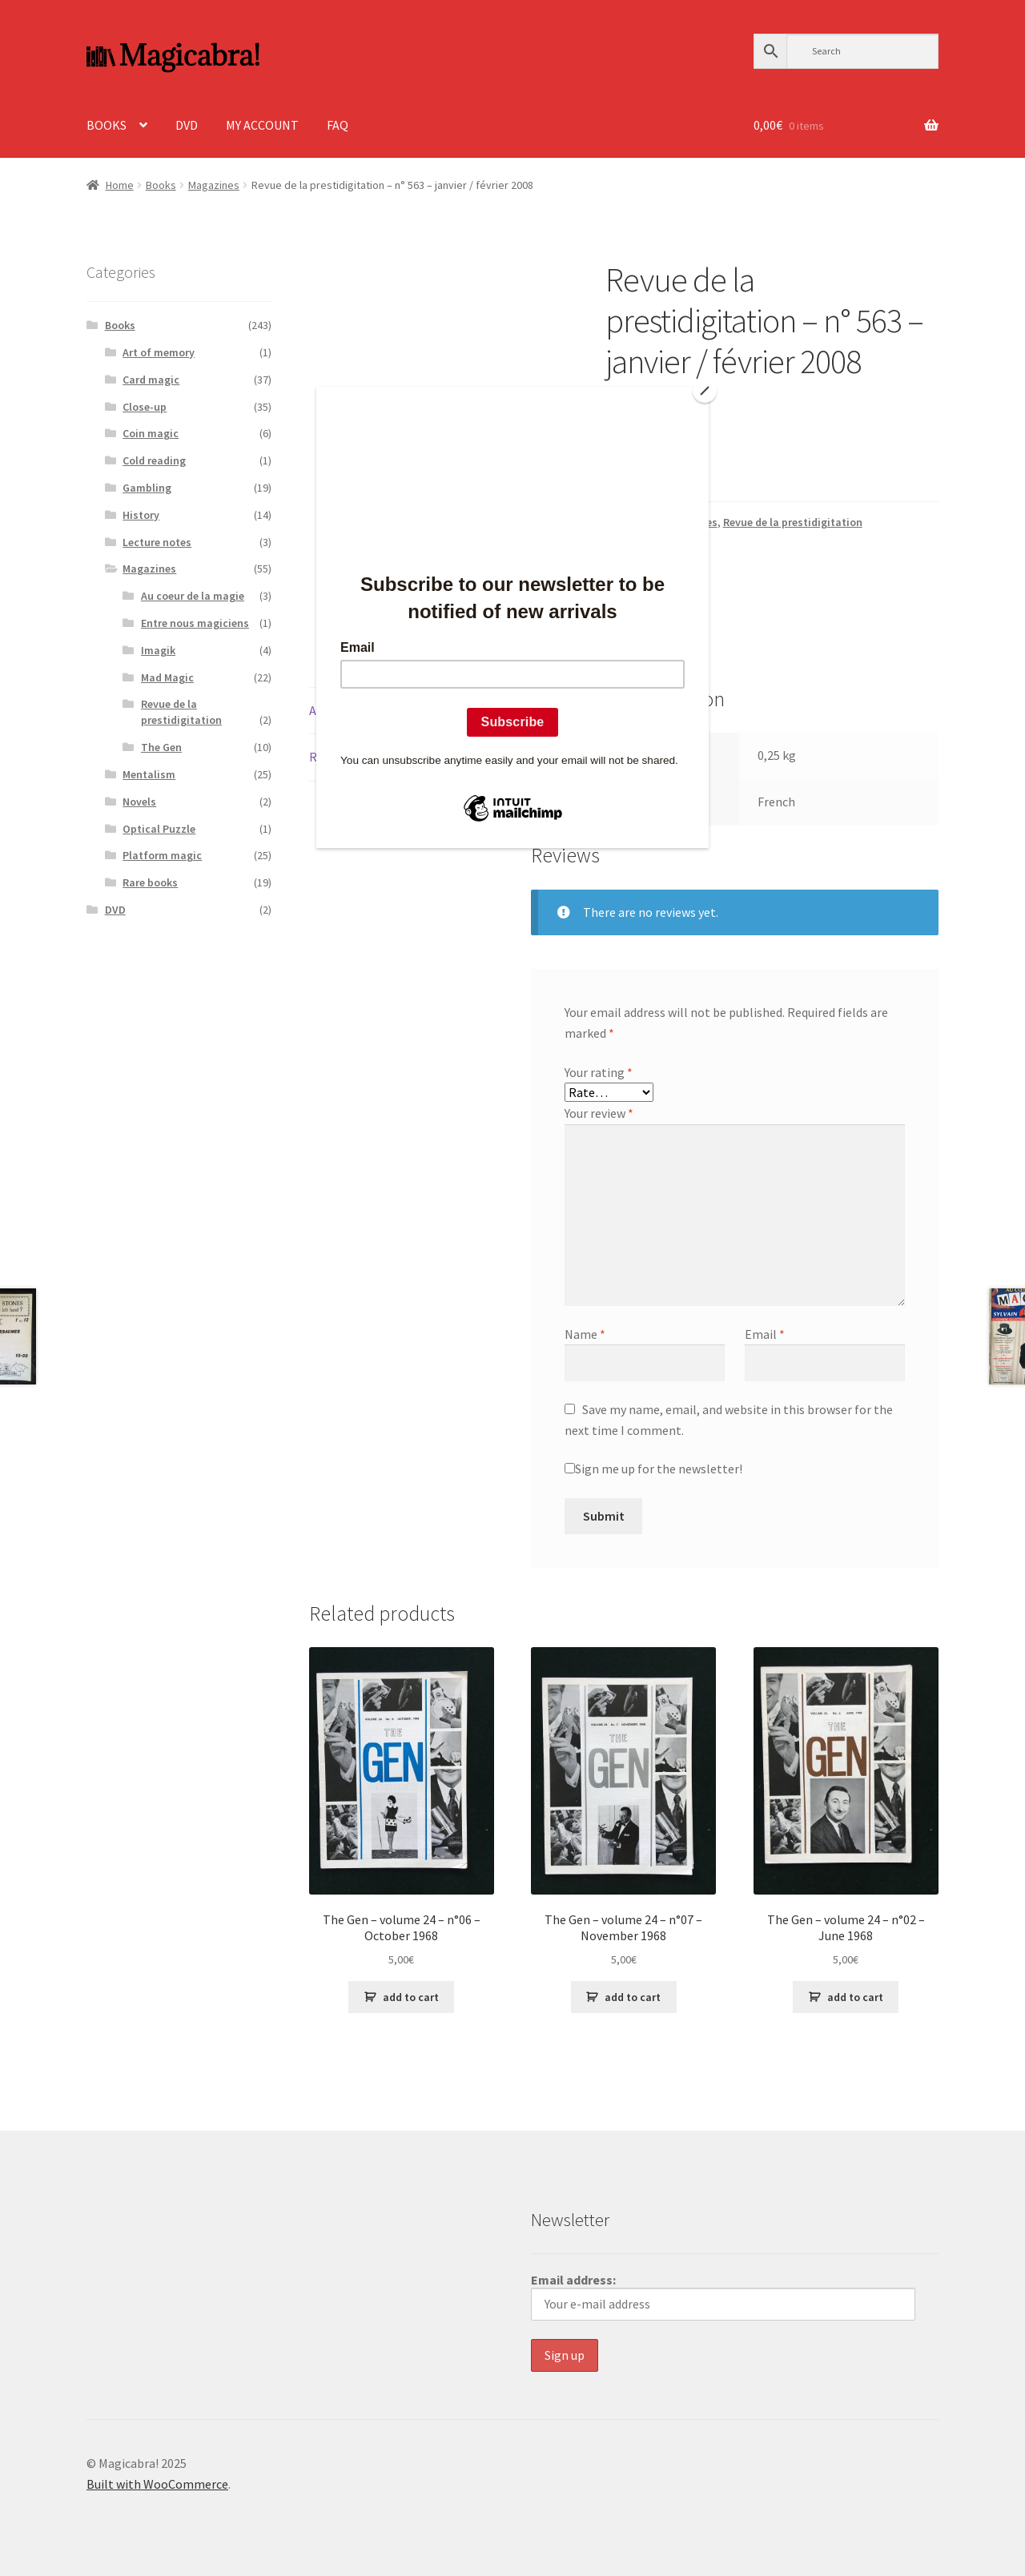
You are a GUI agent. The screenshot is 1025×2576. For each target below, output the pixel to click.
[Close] (705, 391)
